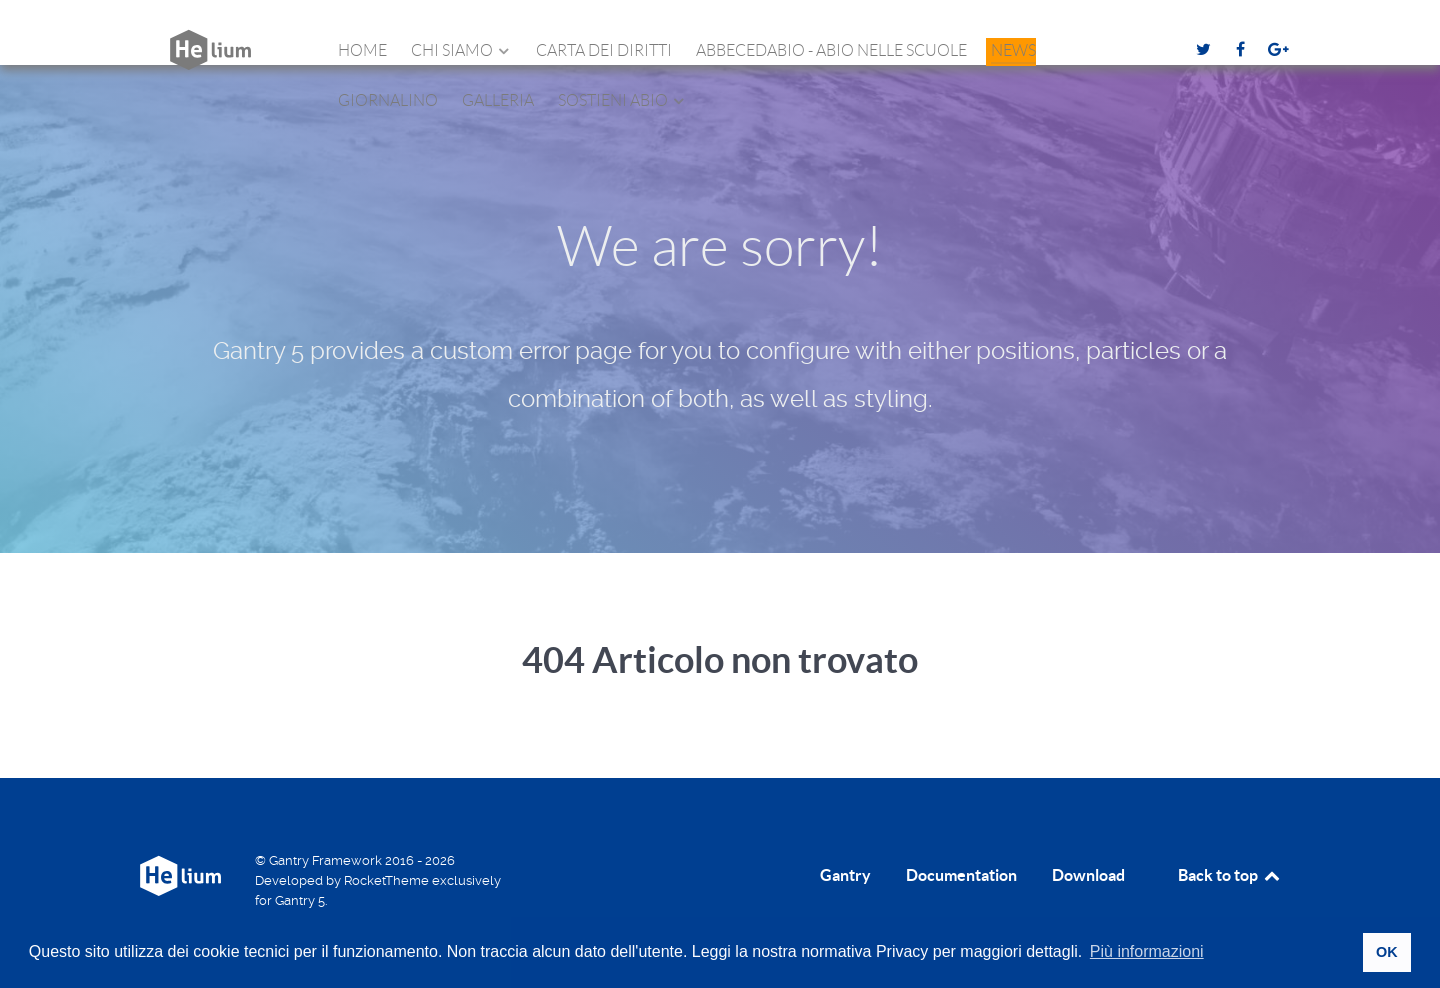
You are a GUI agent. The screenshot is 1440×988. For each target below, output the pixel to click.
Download (1088, 875)
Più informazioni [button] (1147, 951)
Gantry (845, 875)
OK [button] (1387, 952)
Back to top (1230, 875)
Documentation (961, 875)
